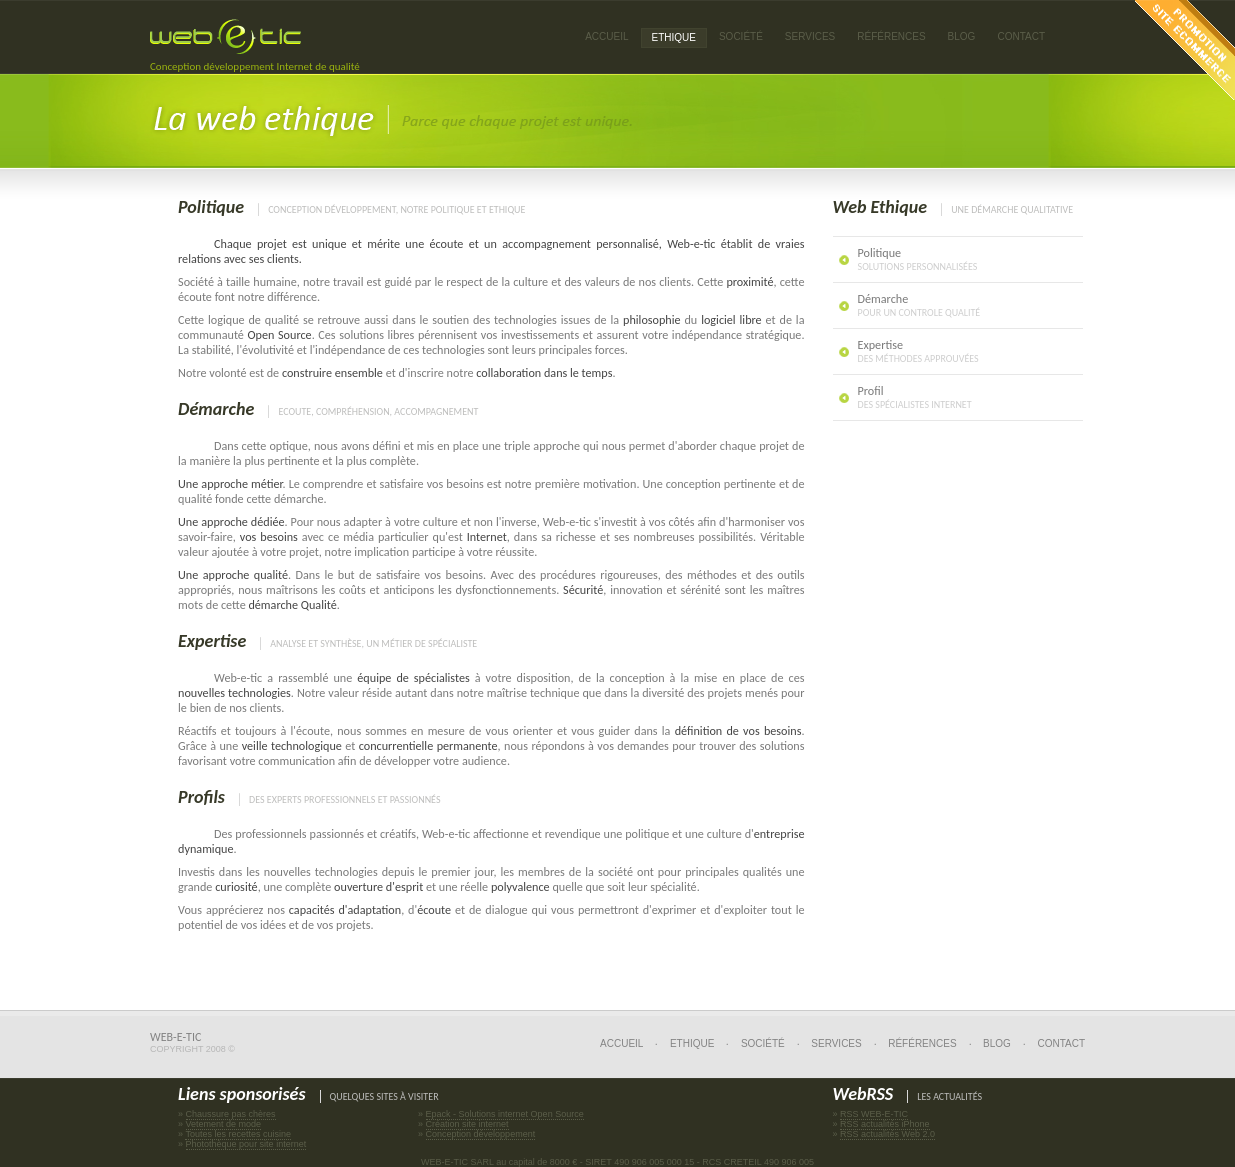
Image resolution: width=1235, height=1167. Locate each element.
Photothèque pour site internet (246, 1144)
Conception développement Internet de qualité (255, 66)
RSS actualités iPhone (885, 1124)
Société (741, 36)
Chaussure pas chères (231, 1114)
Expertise (212, 641)
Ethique (692, 1043)
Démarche (216, 409)
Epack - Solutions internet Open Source (505, 1114)
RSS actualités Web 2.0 (887, 1134)
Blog (962, 36)
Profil (915, 397)
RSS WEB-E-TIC (874, 1114)
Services (836, 1043)
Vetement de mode (224, 1124)
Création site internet (467, 1124)
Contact (1021, 36)
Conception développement (481, 1134)
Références (922, 1043)
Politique (211, 207)
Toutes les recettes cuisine (238, 1134)
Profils (201, 797)
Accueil (606, 36)
